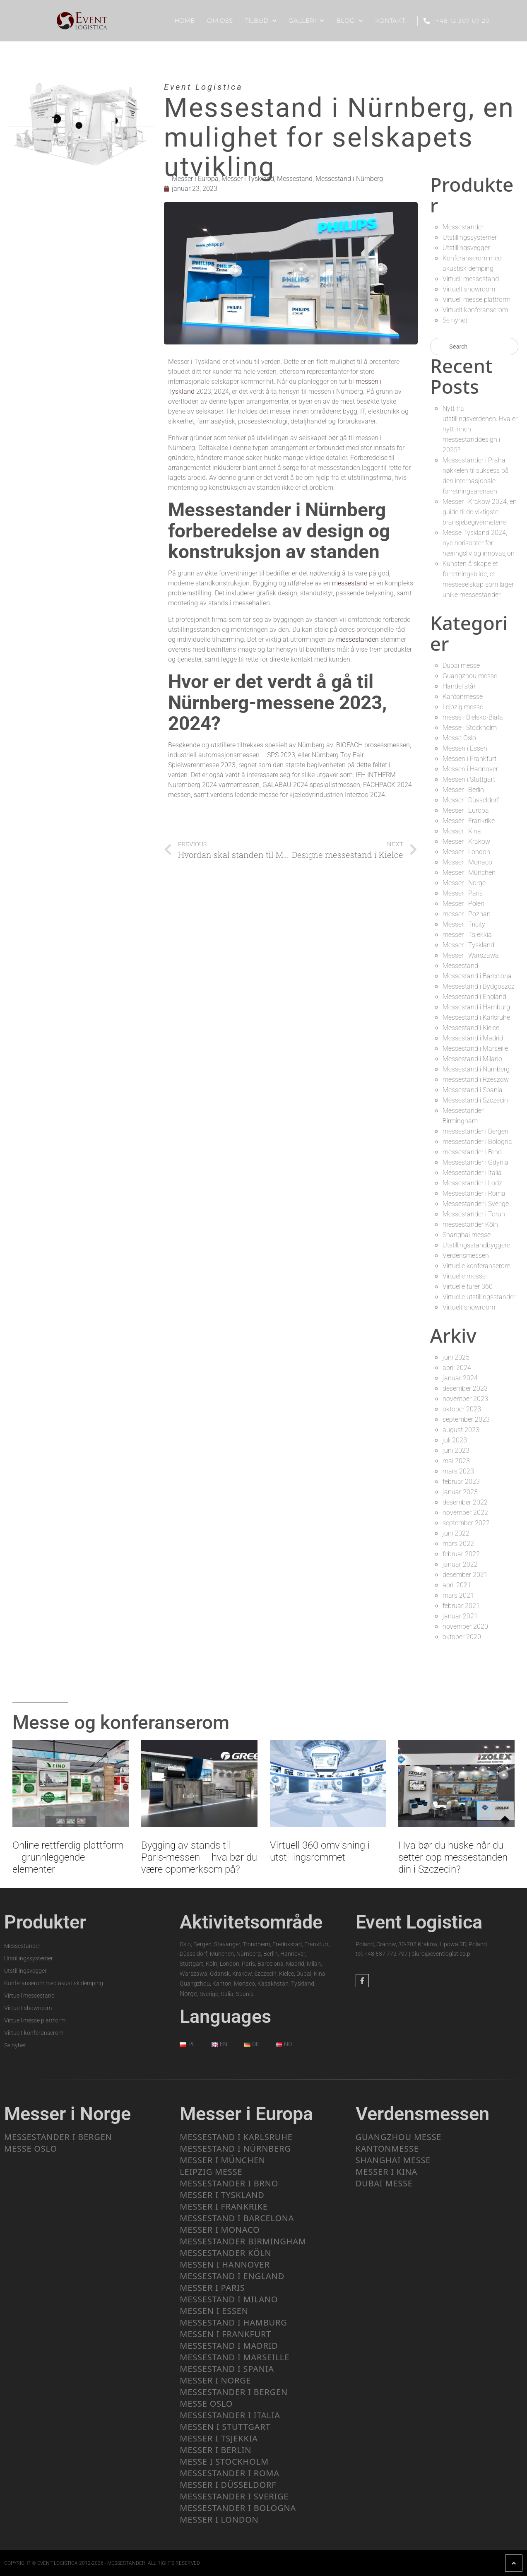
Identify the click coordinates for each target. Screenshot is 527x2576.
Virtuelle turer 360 (468, 1286)
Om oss (220, 20)
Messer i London (466, 852)
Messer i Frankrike (469, 821)
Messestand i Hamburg (476, 1007)
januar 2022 (460, 1564)
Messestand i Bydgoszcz (479, 986)
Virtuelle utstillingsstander (479, 1297)
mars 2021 (458, 1595)
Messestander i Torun (474, 1214)
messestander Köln (470, 1224)
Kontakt (390, 20)
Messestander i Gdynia (475, 1162)
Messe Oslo (459, 738)
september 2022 (466, 1523)
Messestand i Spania (473, 1090)
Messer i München (469, 872)
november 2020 (465, 1626)
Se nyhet (455, 320)
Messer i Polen (463, 904)
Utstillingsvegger (466, 248)
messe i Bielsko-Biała (473, 717)
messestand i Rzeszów (476, 1079)
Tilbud (260, 20)
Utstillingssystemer (470, 237)
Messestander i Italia (472, 1173)
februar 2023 (461, 1481)
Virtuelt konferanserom (475, 310)
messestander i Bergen (475, 1131)
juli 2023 (455, 1440)
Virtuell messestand (471, 279)
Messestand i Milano (472, 1059)
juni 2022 (456, 1533)
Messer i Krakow (466, 841)
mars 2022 (458, 1544)
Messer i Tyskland (247, 179)
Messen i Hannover (470, 769)
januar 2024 (460, 1378)
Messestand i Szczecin (475, 1100)
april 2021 (457, 1585)
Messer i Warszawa (471, 955)
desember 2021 (465, 1575)
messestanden (356, 639)
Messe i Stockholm (470, 728)
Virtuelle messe (464, 1276)
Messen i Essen (465, 748)
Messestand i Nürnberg (349, 179)
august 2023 (461, 1430)
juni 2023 (456, 1450)
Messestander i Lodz (472, 1183)
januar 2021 (460, 1616)
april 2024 (457, 1368)
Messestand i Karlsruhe (476, 1017)
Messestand (295, 179)
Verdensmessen (466, 1255)
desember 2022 (465, 1502)
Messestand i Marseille (475, 1048)
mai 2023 (456, 1461)
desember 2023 (465, 1388)
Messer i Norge (464, 883)
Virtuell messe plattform (476, 299)
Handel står (459, 686)
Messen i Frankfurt (469, 759)
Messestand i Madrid (473, 1038)
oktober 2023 (462, 1409)
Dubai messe (461, 665)
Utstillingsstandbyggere (476, 1245)
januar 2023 (460, 1492)
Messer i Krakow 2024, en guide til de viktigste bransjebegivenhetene (480, 512)
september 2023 (466, 1419)
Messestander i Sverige (476, 1204)
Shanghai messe (467, 1235)
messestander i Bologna (477, 1142)
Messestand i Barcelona (477, 976)
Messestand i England (474, 997)
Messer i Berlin (463, 790)
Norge (188, 1994)
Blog (349, 20)
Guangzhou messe (470, 676)
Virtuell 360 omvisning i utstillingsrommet (320, 1851)
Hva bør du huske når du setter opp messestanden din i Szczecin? (453, 1857)
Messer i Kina (462, 831)
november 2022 (465, 1513)
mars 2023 (458, 1471)
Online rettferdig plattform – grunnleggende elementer (67, 1857)
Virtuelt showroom (469, 289)
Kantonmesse (463, 697)
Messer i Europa (195, 179)
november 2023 (465, 1399)
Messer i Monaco (467, 862)
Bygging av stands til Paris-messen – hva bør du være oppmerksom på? (199, 1857)
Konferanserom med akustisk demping (53, 1983)
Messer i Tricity (464, 924)
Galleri (306, 20)
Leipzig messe (463, 707)
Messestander (463, 227)
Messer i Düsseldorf (471, 800)
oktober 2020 (462, 1637)
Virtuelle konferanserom (476, 1266)
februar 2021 (461, 1606)
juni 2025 (456, 1357)
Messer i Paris (463, 893)
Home (184, 20)
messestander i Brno (472, 1152)
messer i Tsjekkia (467, 935)
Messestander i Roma (474, 1193)
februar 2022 (461, 1554)
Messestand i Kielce (471, 1028)
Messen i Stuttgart (469, 779)
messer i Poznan (467, 914)
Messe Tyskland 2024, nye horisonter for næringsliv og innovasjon (479, 543)
